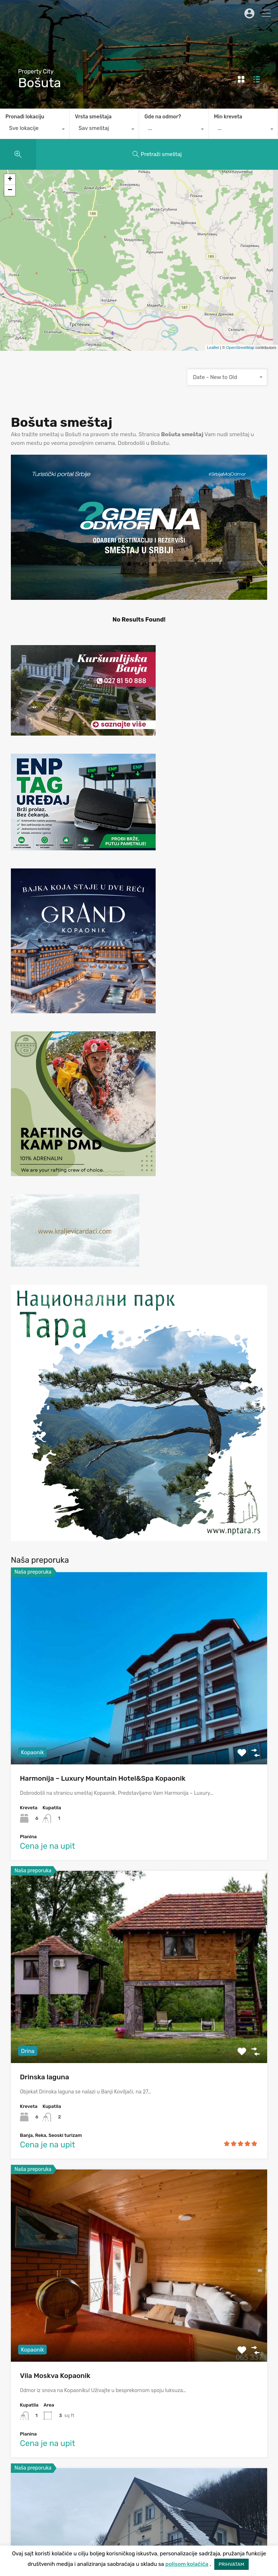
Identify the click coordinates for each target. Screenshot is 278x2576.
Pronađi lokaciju (24, 117)
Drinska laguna (44, 2077)
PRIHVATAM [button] (231, 2564)
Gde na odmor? (162, 117)
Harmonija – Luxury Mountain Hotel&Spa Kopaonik (102, 1778)
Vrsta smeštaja (93, 117)
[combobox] (34, 130)
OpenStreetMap (240, 347)
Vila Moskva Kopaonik (55, 2375)
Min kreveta (228, 117)
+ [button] (10, 179)
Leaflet (213, 347)
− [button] (10, 190)
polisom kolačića (186, 2564)
